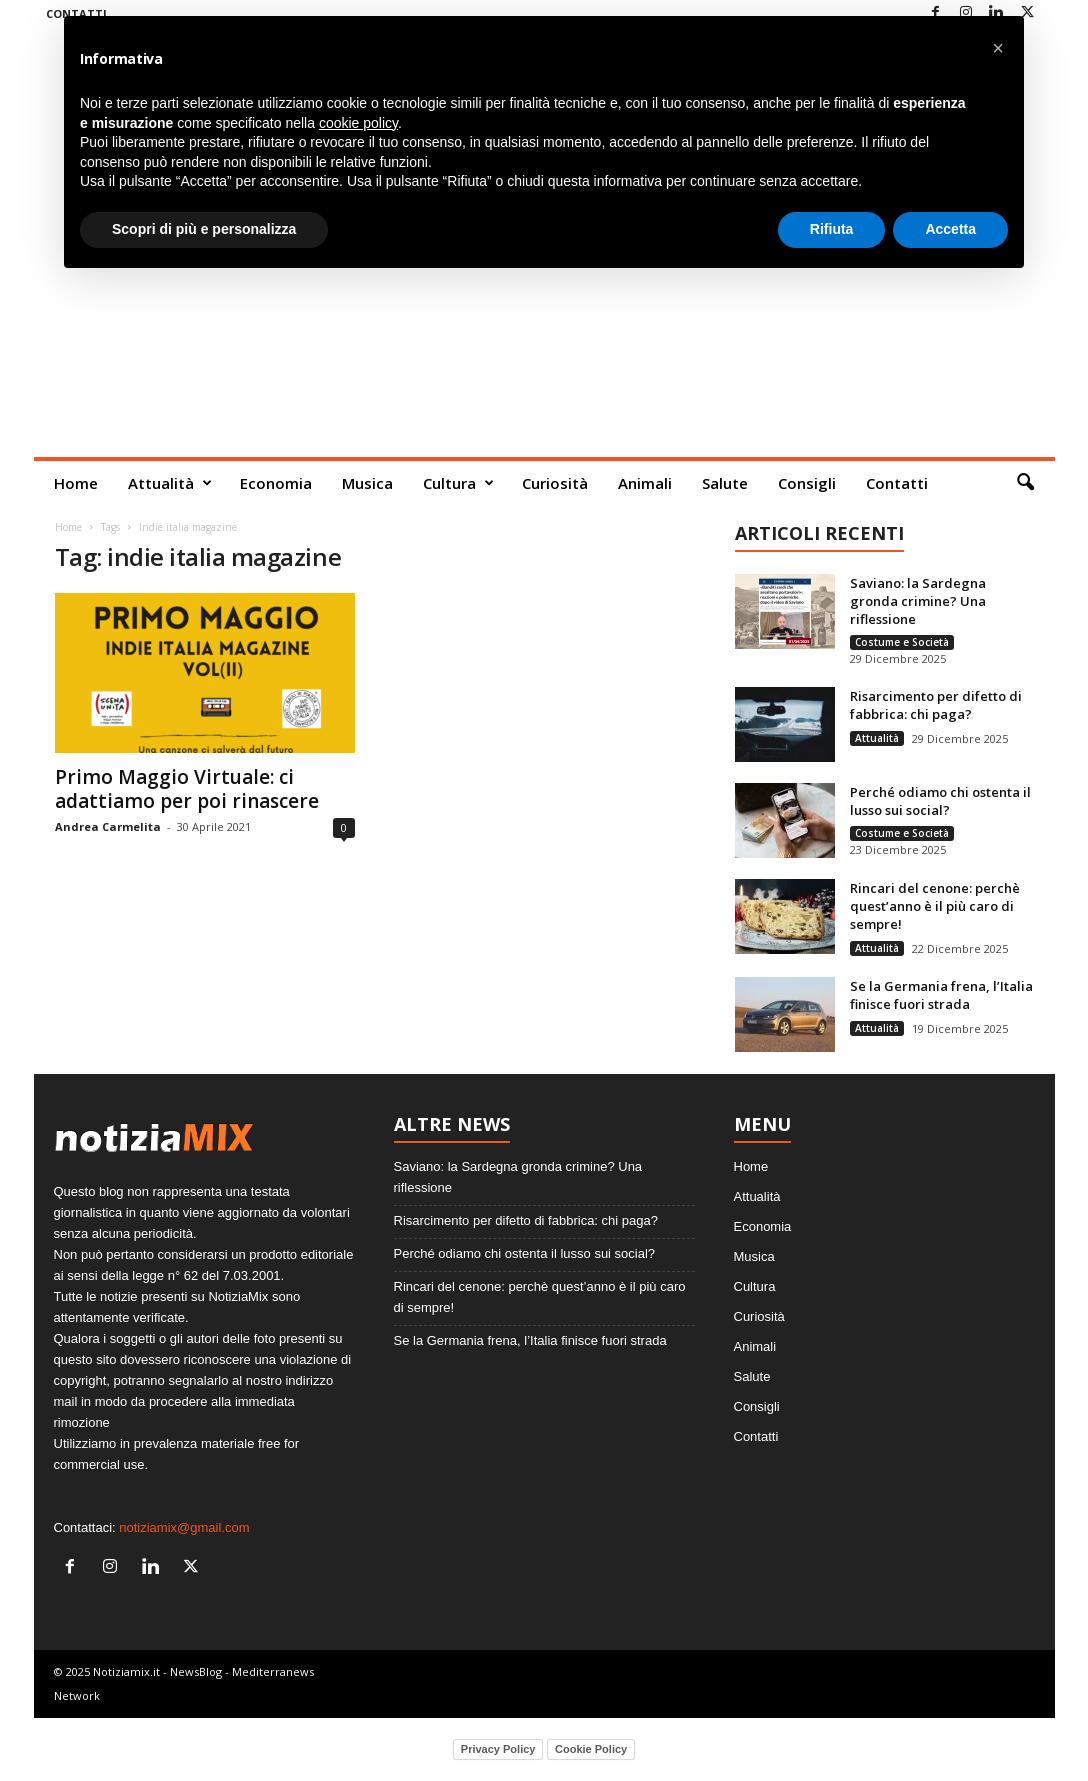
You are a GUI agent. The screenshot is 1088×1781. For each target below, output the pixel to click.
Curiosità (555, 483)
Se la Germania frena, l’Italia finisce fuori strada (941, 995)
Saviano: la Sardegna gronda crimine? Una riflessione (918, 601)
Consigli (807, 483)
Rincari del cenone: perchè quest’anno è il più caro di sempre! (935, 906)
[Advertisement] (544, 307)
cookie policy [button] (358, 123)
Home (76, 483)
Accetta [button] (950, 229)
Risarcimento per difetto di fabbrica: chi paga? (936, 705)
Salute (725, 483)
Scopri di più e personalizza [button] (204, 229)
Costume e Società (902, 642)
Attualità (170, 483)
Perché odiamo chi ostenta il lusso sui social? (940, 801)
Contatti (897, 483)
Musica (367, 483)
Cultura (458, 483)
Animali (645, 483)
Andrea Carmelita (108, 826)
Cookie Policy (591, 1749)
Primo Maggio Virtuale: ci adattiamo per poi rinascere (187, 789)
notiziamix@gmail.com (184, 1527)
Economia (276, 483)
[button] (1025, 483)
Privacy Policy (498, 1749)
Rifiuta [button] (832, 229)
